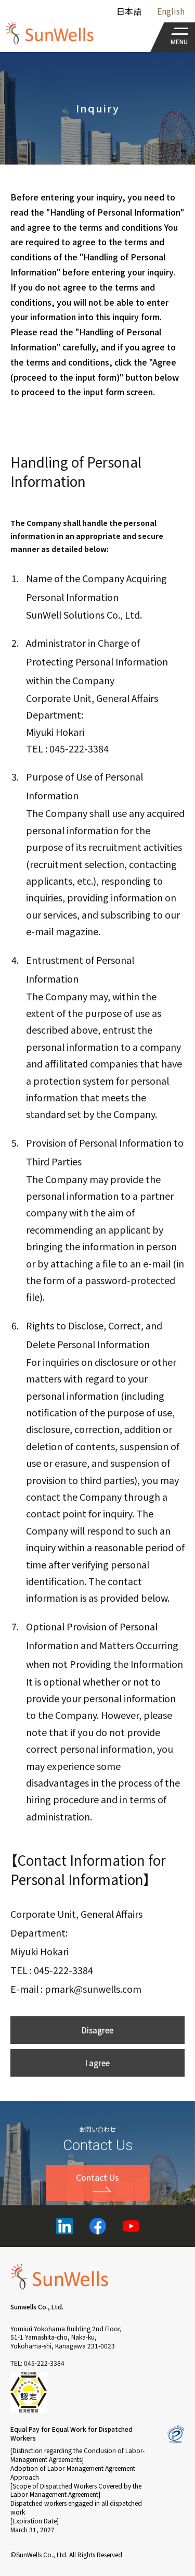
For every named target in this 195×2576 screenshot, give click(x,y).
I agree (97, 2087)
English (171, 11)
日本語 (128, 11)
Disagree (97, 2054)
